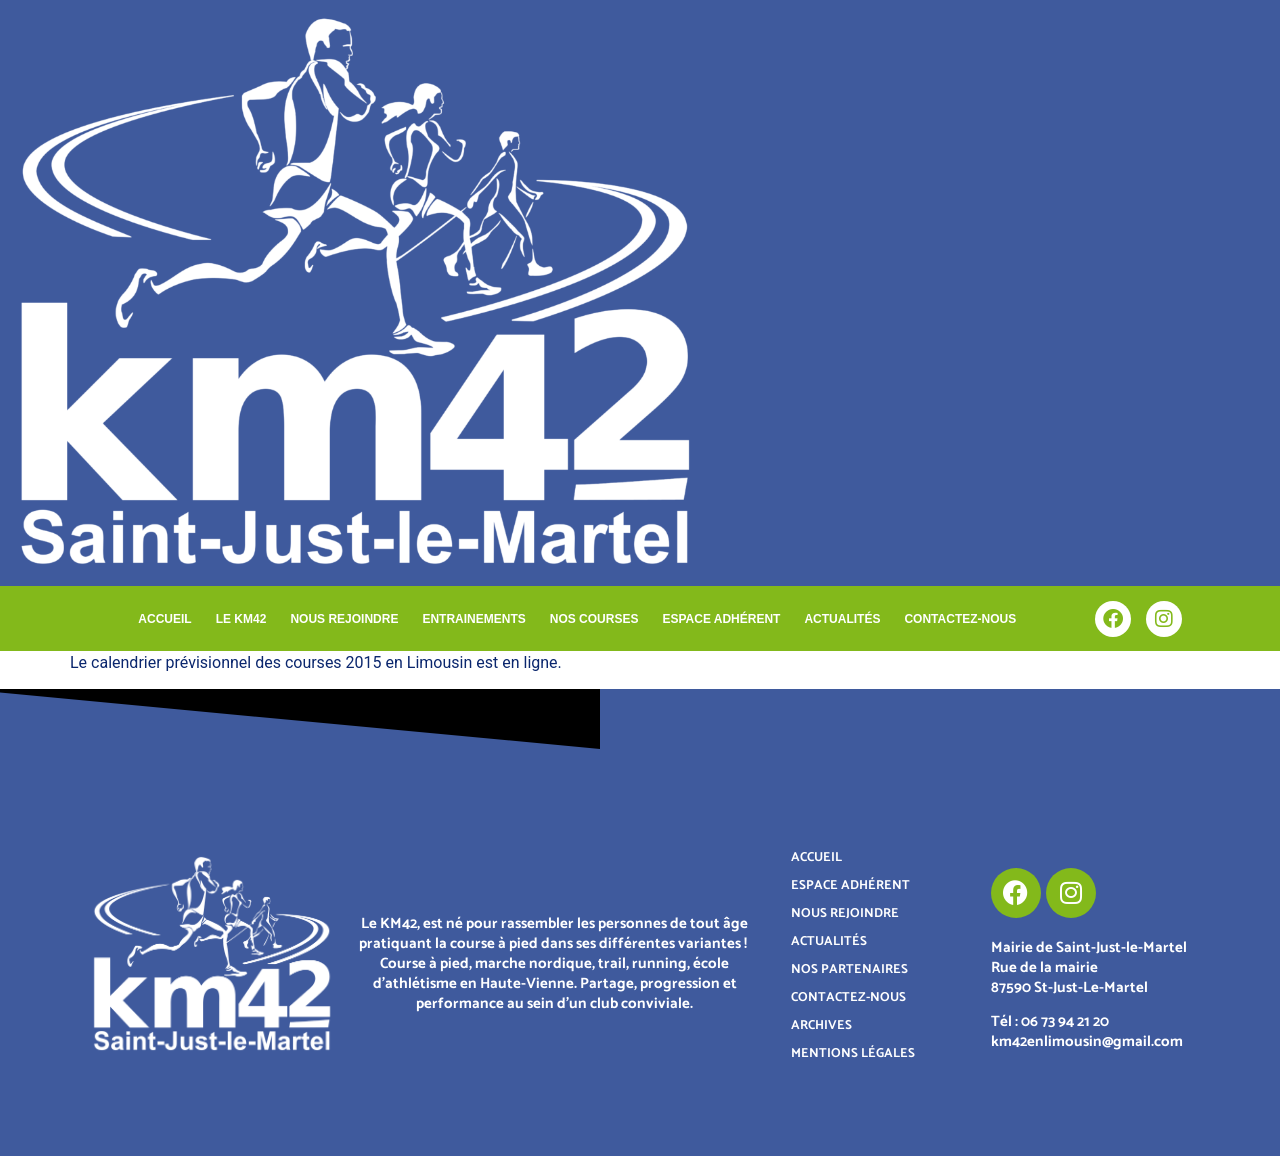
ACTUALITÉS (842, 619)
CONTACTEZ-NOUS (960, 619)
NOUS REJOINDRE (344, 619)
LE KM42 (241, 619)
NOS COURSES (594, 619)
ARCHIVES (821, 1025)
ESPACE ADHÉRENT (721, 619)
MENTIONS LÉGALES (853, 1053)
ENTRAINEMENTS (473, 619)
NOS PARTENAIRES (849, 969)
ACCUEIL (164, 619)
